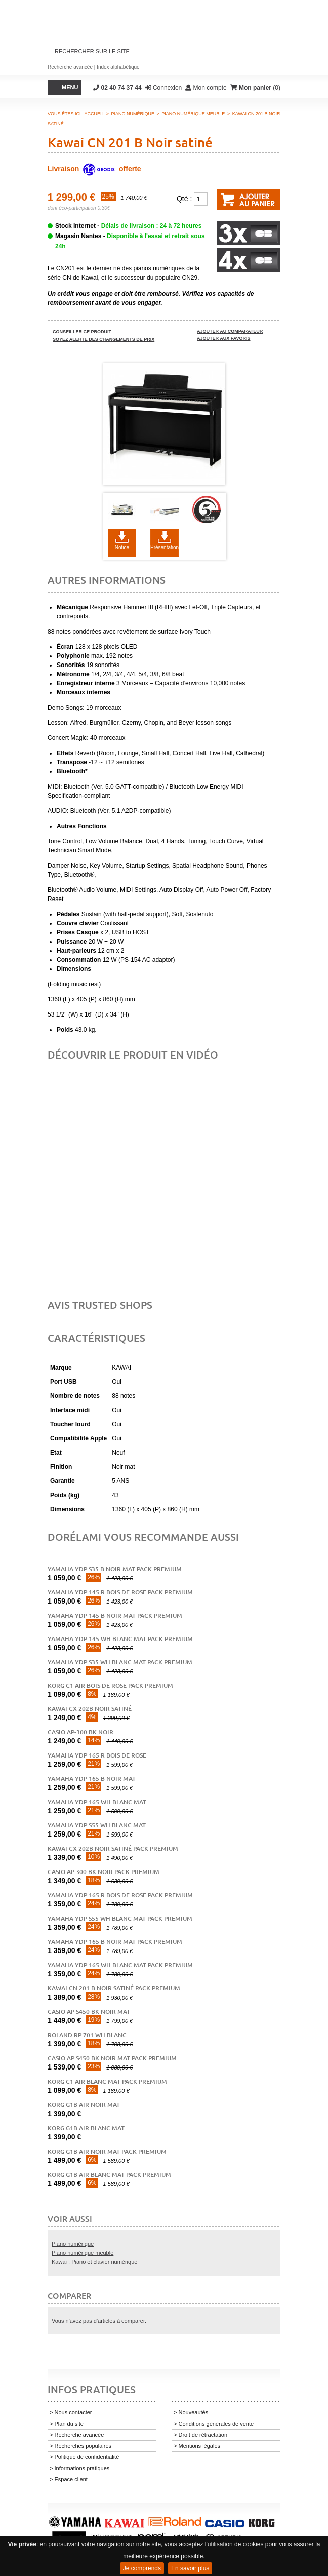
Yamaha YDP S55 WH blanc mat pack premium (120, 1918)
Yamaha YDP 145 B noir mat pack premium (115, 1615)
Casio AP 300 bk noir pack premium (103, 1871)
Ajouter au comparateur (230, 331)
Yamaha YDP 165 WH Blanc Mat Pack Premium (120, 1965)
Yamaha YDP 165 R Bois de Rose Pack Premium (120, 1895)
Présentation (164, 547)
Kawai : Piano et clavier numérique (94, 2262)
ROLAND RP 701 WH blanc (87, 2035)
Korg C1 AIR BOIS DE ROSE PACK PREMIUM (110, 1685)
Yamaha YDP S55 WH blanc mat (97, 1825)
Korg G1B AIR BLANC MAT (86, 2128)
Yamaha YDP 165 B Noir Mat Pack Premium (115, 1941)
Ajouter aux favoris (224, 338)
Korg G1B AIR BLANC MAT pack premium (109, 2174)
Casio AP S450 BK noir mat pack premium (112, 2058)
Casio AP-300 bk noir (80, 1732)
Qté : (184, 198)
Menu (70, 87)
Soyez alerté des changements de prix (103, 339)
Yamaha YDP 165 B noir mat (92, 1778)
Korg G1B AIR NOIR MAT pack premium (107, 2151)
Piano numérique (73, 2244)
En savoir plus (190, 2568)
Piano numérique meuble (82, 2253)
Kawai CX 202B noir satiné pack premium (113, 1848)
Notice (122, 547)
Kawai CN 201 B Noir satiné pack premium (114, 1988)
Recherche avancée (70, 67)
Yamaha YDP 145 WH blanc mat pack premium (120, 1638)
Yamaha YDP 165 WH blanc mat (97, 1802)
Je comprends (142, 2568)
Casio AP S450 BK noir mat (89, 2011)
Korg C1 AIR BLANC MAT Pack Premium (107, 2081)
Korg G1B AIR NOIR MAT (84, 2104)
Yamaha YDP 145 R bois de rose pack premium (120, 1592)
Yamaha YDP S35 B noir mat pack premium (115, 1569)
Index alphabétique (118, 67)
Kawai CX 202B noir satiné (90, 1708)
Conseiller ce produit (82, 331)
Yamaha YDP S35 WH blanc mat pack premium (120, 1662)
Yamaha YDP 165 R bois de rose (97, 1755)
